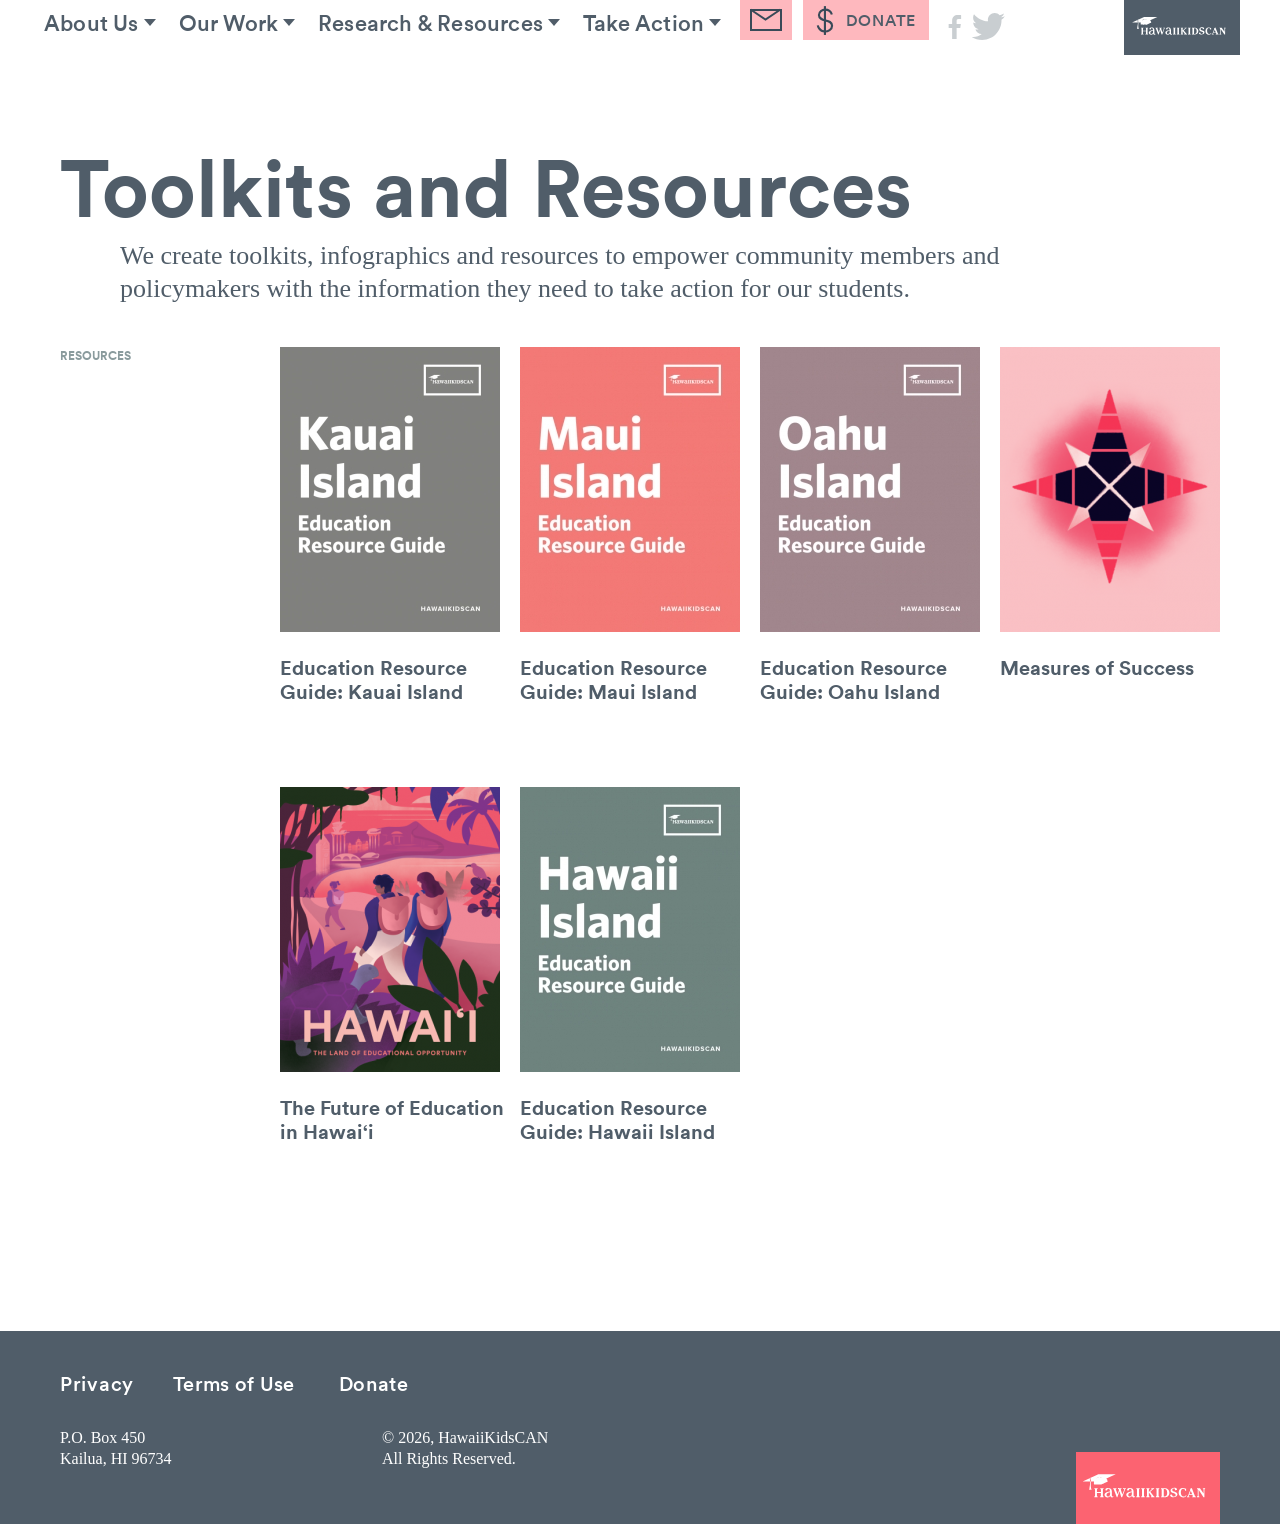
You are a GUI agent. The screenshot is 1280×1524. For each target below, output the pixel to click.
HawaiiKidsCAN (1130, 55)
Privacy (97, 1382)
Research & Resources (479, 79)
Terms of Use (234, 1382)
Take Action (708, 79)
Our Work (262, 79)
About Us (108, 79)
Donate (374, 1382)
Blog (848, 79)
